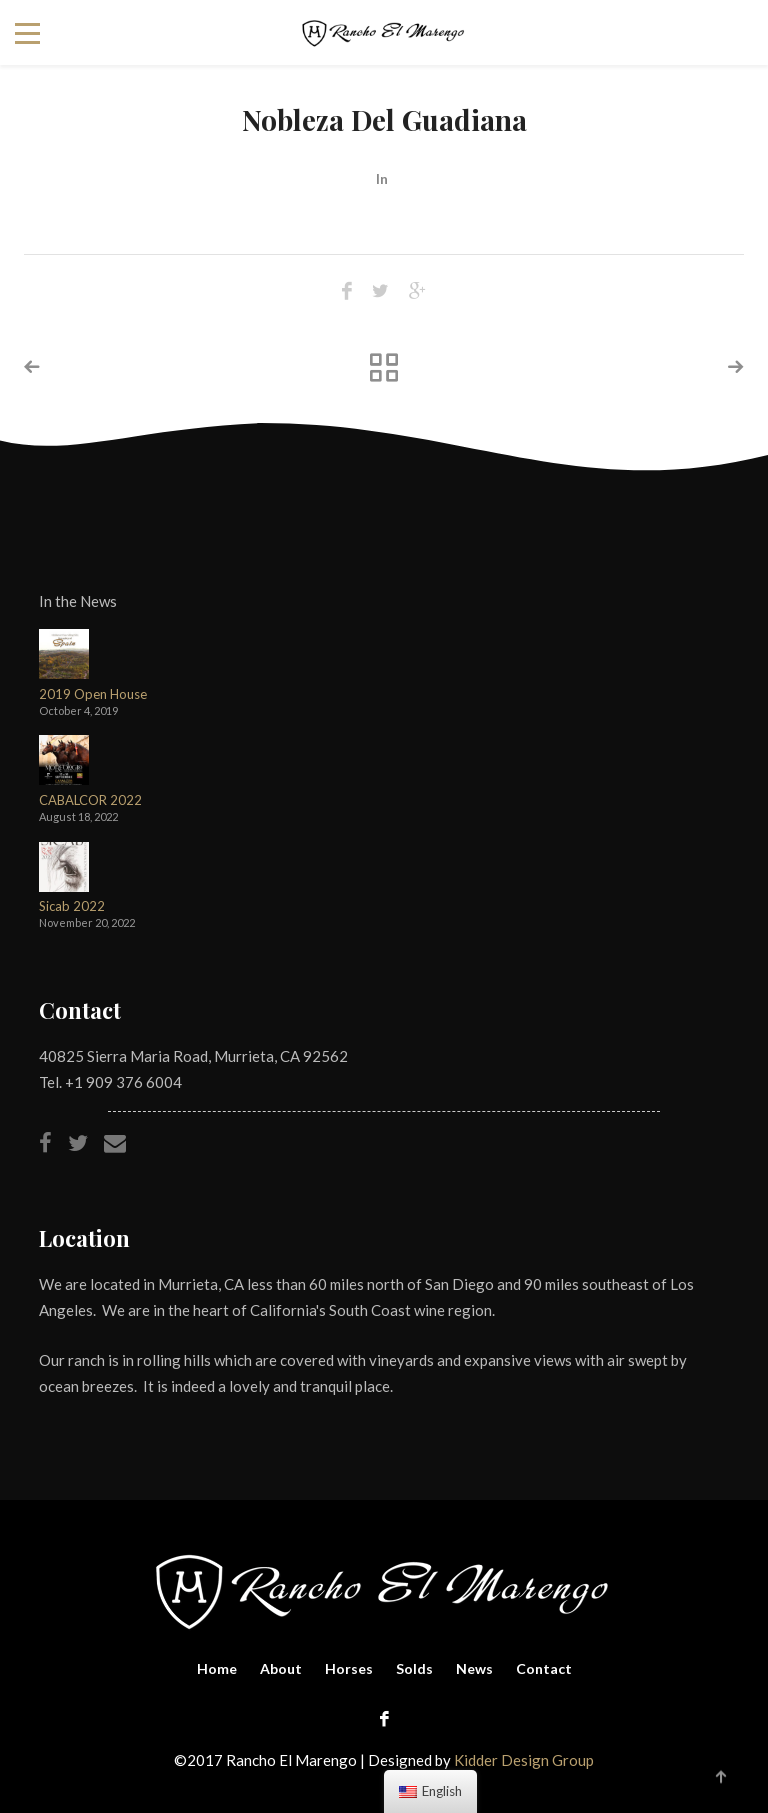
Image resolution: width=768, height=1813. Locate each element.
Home (217, 1668)
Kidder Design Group (524, 1760)
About (281, 1668)
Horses (349, 1668)
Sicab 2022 (72, 906)
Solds (414, 1668)
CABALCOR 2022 (90, 800)
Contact (544, 1668)
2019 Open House (93, 694)
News (474, 1668)
